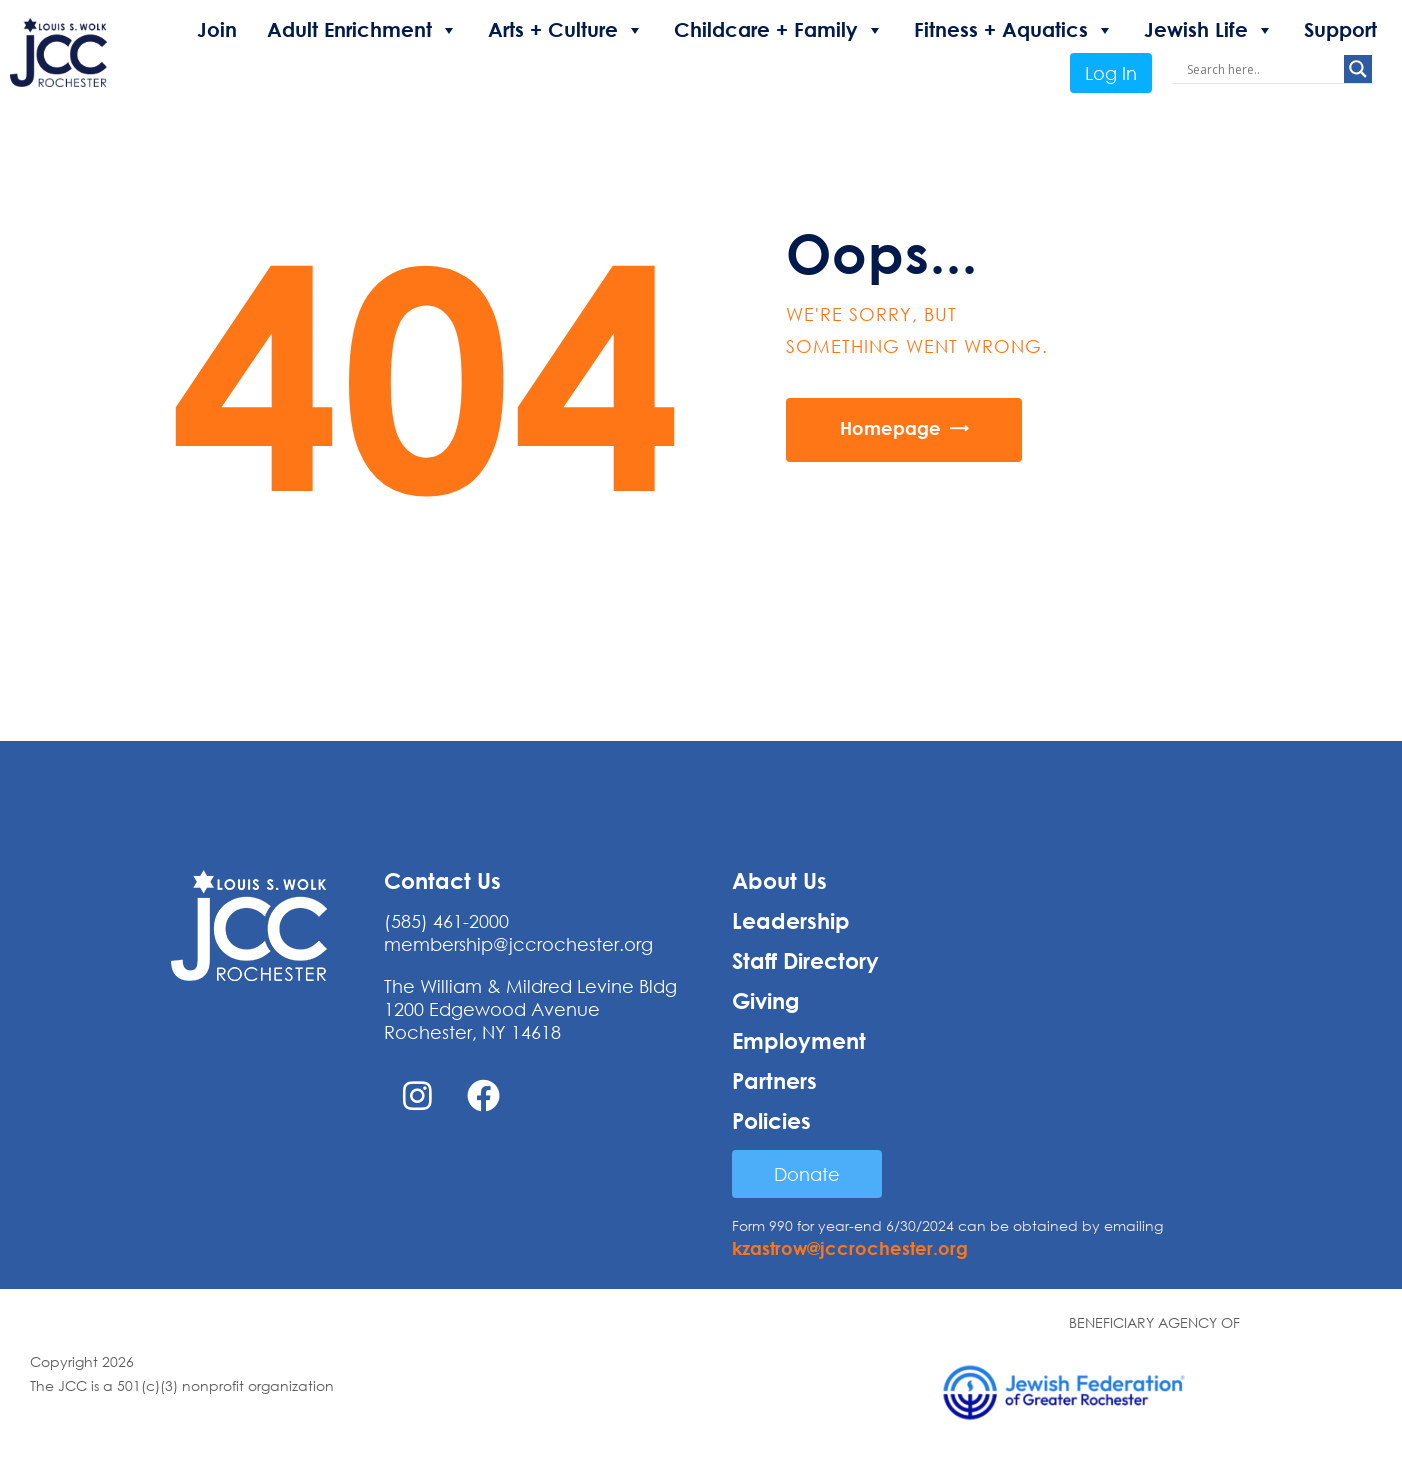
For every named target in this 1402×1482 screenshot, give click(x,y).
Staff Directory (805, 961)
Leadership (791, 921)
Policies (771, 1121)
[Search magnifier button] (1358, 69)
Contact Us (442, 881)
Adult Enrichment (362, 30)
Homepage (890, 428)
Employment (799, 1041)
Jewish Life (1209, 30)
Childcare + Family (779, 30)
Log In (1111, 73)
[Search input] (1263, 69)
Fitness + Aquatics (1014, 30)
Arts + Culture (566, 30)
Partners (774, 1081)
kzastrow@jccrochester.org (850, 1248)
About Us (779, 881)
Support (1340, 29)
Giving (766, 1001)
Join (217, 29)
